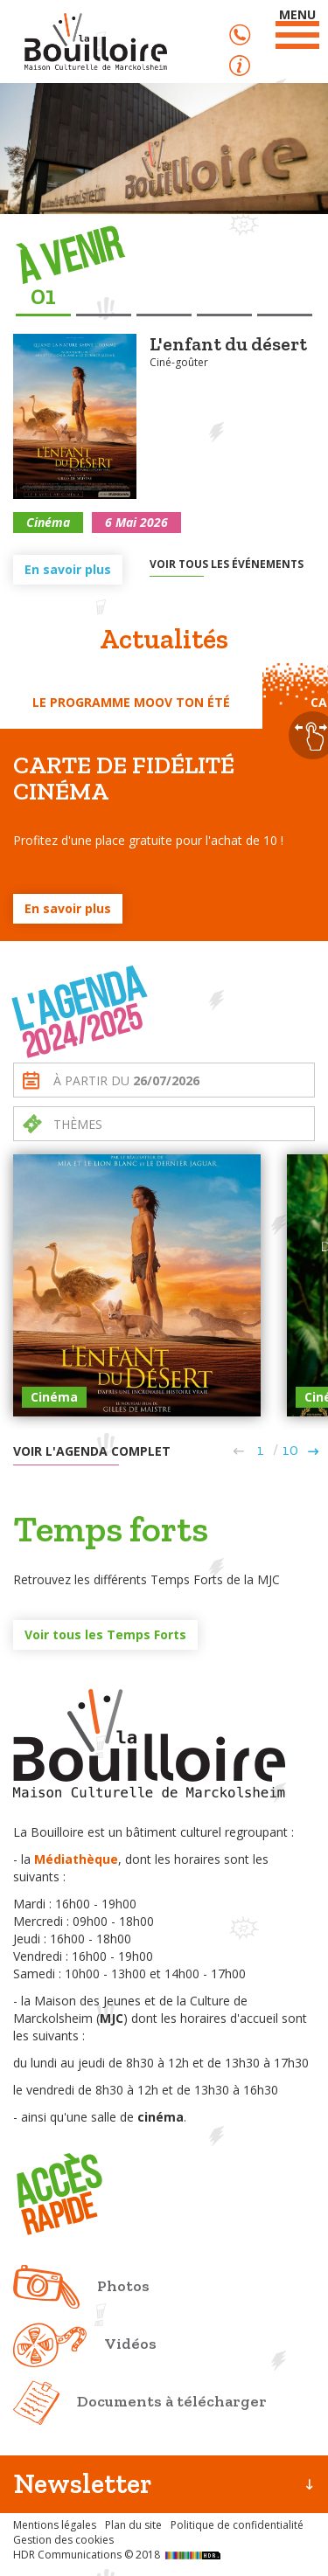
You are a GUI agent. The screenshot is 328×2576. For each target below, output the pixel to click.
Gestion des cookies (63, 2539)
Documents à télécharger (172, 2401)
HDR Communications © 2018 (119, 2554)
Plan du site (133, 2524)
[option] (164, 444)
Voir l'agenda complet (92, 1451)
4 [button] (224, 296)
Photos (123, 2286)
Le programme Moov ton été (131, 702)
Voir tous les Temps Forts (105, 1634)
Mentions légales (54, 2524)
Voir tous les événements (227, 564)
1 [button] (50, 295)
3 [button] (163, 296)
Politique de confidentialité (237, 2524)
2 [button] (103, 296)
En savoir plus (67, 569)
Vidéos (130, 2343)
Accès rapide (239, 65)
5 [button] (284, 296)
